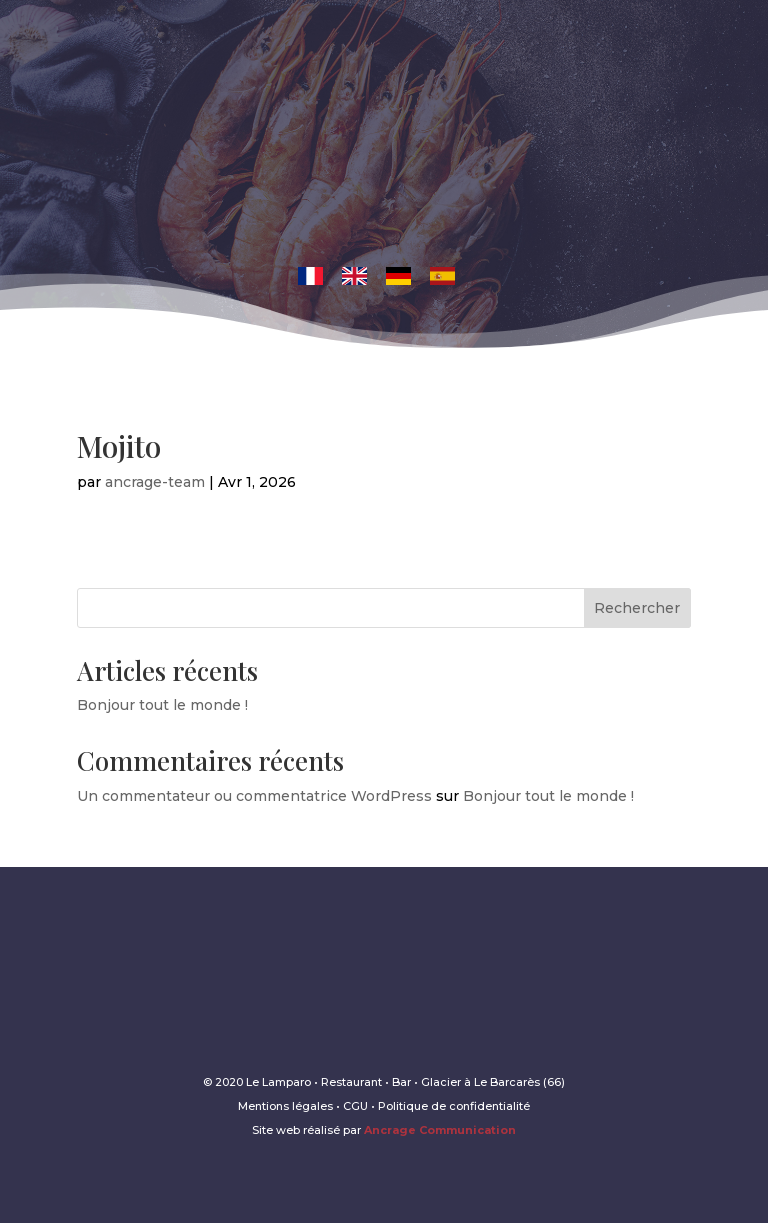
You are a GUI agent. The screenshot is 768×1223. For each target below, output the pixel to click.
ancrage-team (155, 482)
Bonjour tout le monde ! (162, 705)
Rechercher (637, 608)
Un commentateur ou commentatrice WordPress (254, 796)
